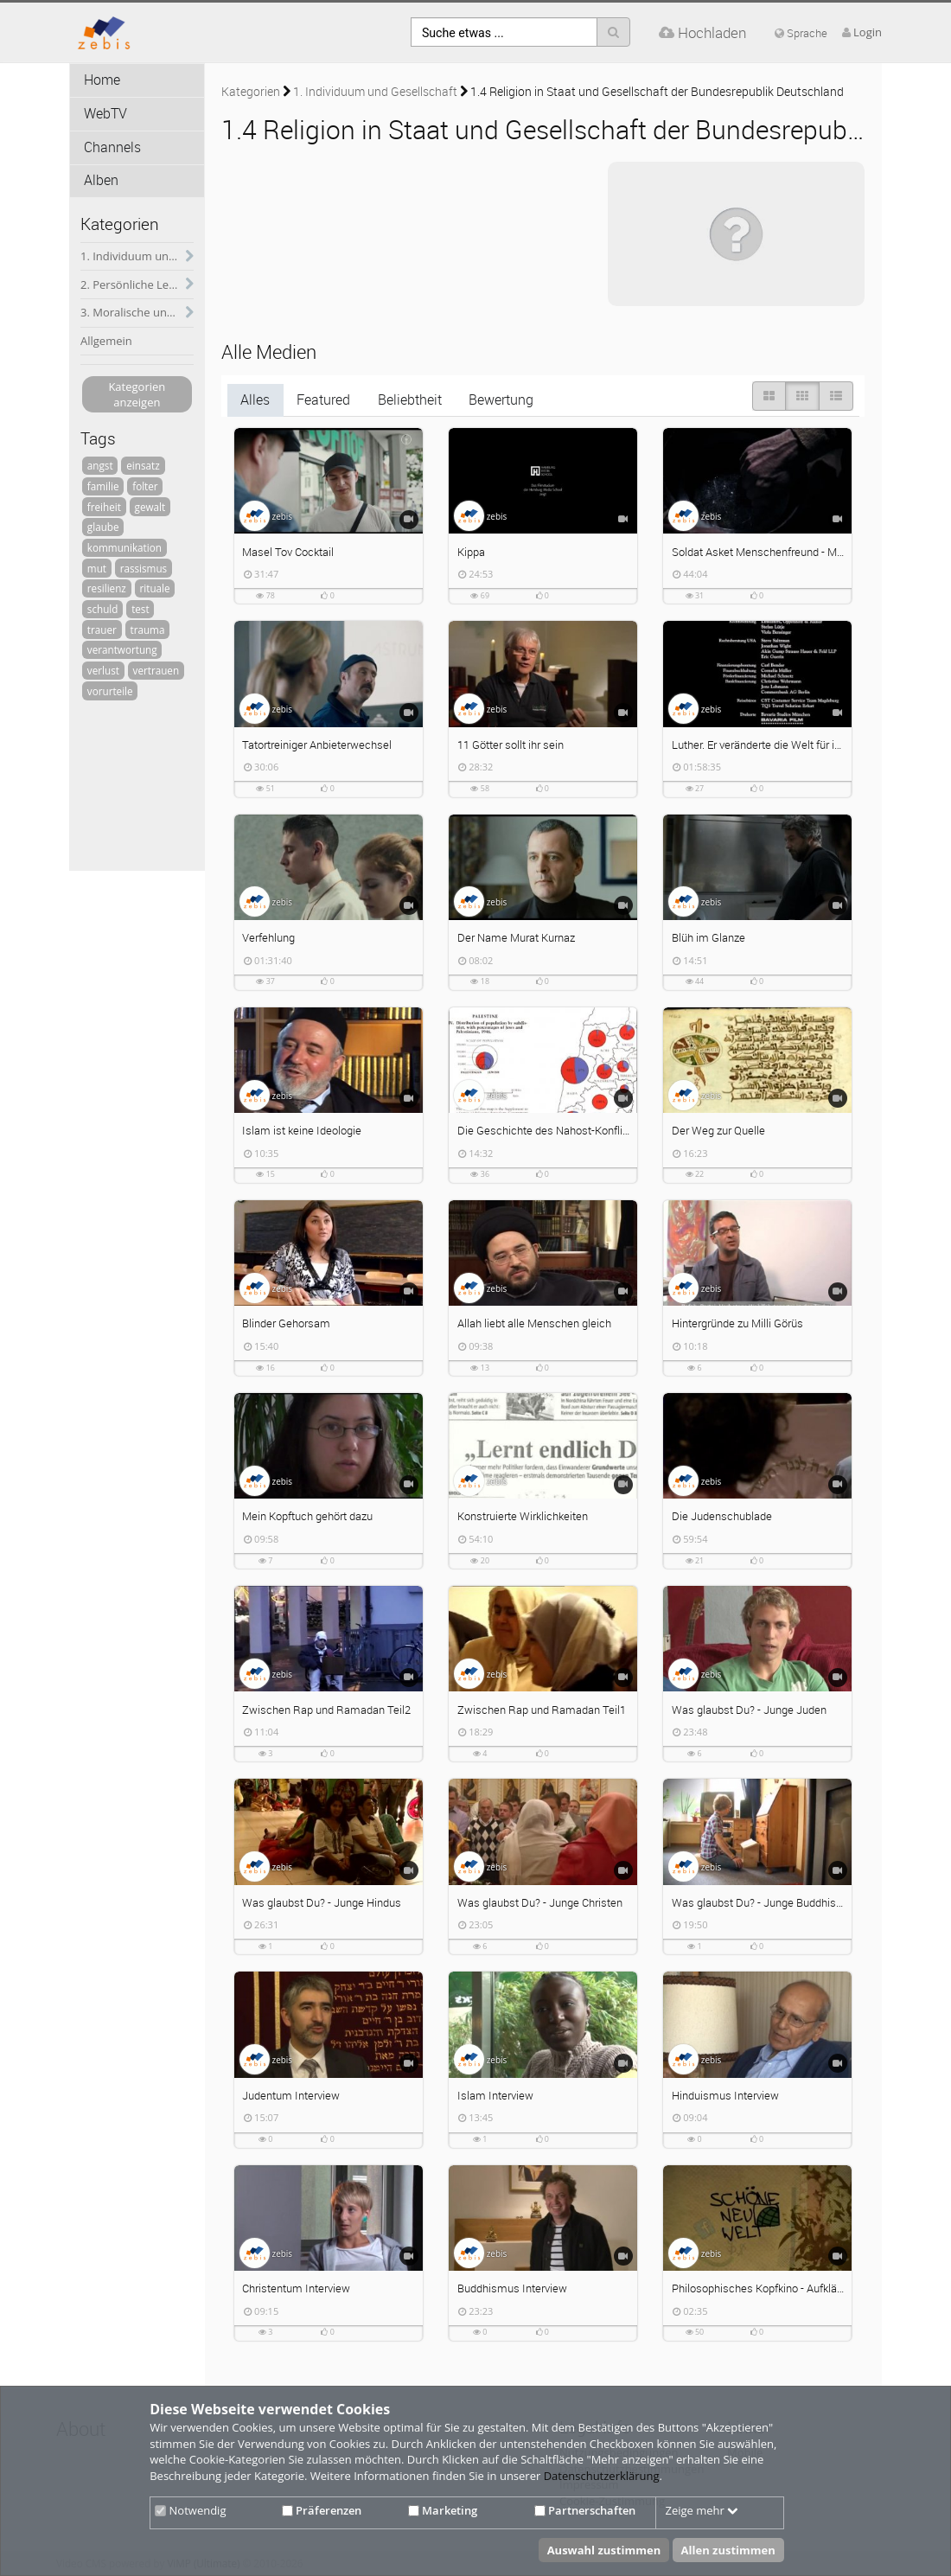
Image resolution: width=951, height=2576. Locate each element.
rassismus (144, 568)
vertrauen (156, 670)
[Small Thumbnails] (802, 396)
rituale (155, 588)
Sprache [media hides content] (801, 33)
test (140, 609)
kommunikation (124, 547)
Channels (112, 147)
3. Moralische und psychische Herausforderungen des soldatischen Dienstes (137, 312)
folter (144, 486)
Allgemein (106, 340)
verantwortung (122, 649)
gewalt (150, 507)
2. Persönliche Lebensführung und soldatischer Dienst (137, 284)
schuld (102, 609)
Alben (101, 180)
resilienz (106, 588)
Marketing (442, 2510)
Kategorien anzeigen (136, 395)
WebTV (105, 114)
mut (96, 568)
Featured (323, 400)
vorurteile (110, 691)
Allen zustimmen (728, 2550)
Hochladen (702, 32)
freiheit (104, 507)
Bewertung (501, 400)
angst (100, 465)
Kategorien (250, 91)
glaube (103, 527)
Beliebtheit (410, 400)
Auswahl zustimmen (604, 2550)
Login (867, 32)
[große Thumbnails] (769, 396)
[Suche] (613, 32)
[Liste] (836, 396)
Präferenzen (321, 2510)
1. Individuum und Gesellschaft (137, 256)
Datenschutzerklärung (602, 2475)
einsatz (142, 465)
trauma (147, 629)
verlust (103, 670)
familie (103, 486)
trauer (102, 629)
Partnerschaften (584, 2510)
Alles (255, 400)
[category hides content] (185, 257)
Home (102, 80)
